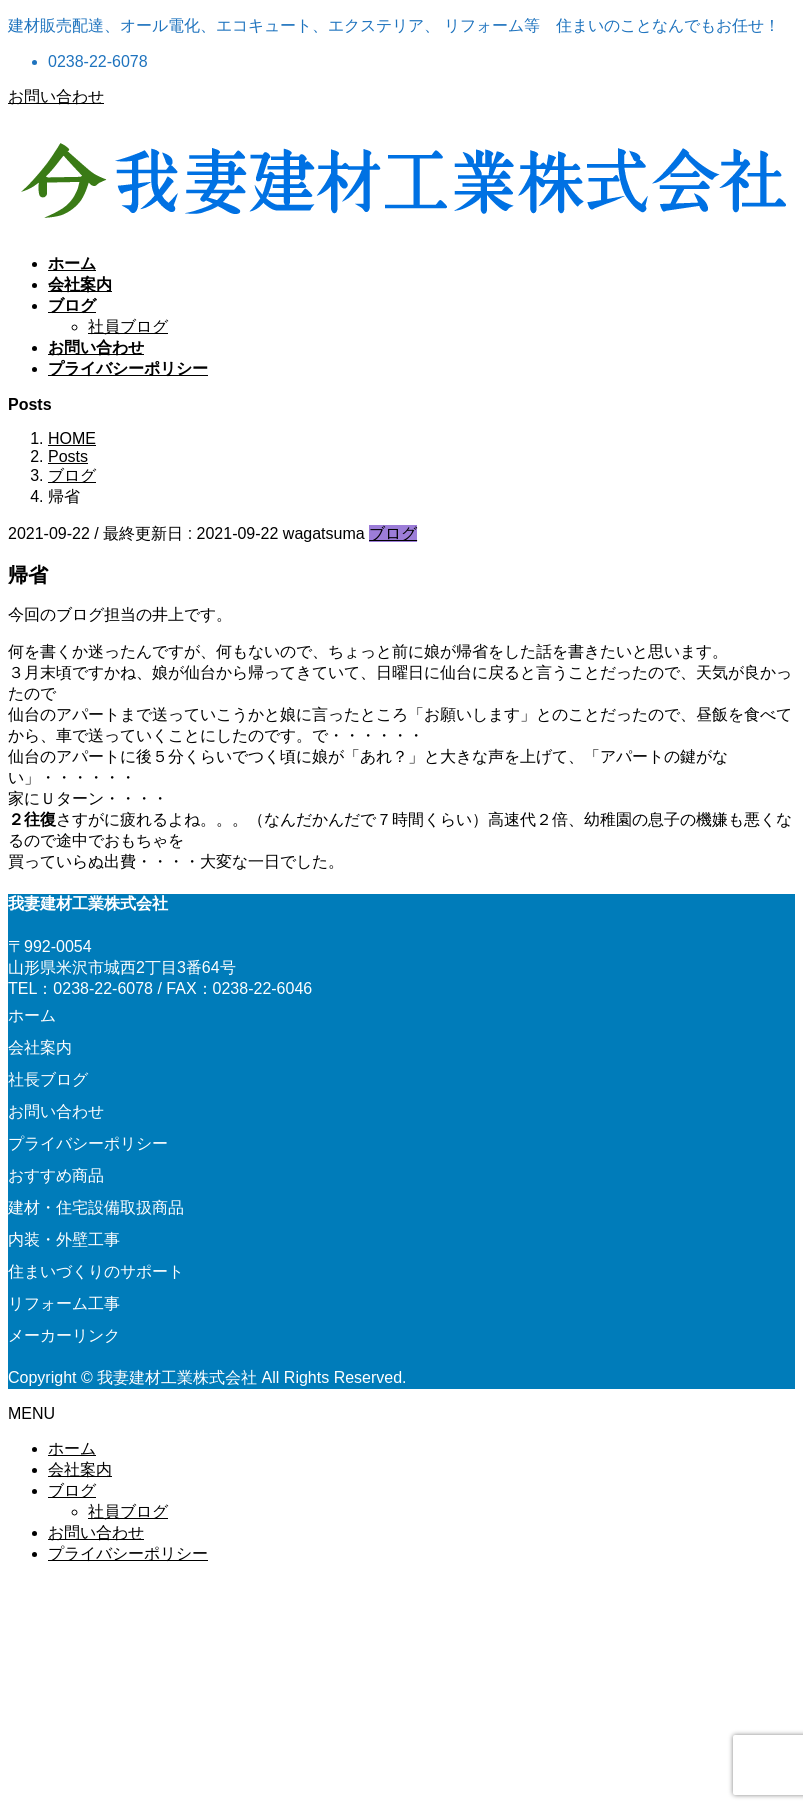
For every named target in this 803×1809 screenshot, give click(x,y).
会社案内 (40, 1047)
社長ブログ (48, 1079)
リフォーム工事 (64, 1303)
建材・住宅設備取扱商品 (96, 1207)
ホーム (32, 1015)
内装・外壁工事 (64, 1239)
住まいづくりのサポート (96, 1271)
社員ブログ (128, 326)
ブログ (393, 533)
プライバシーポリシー (88, 1143)
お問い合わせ (56, 96)
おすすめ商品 (56, 1175)
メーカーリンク (64, 1335)
